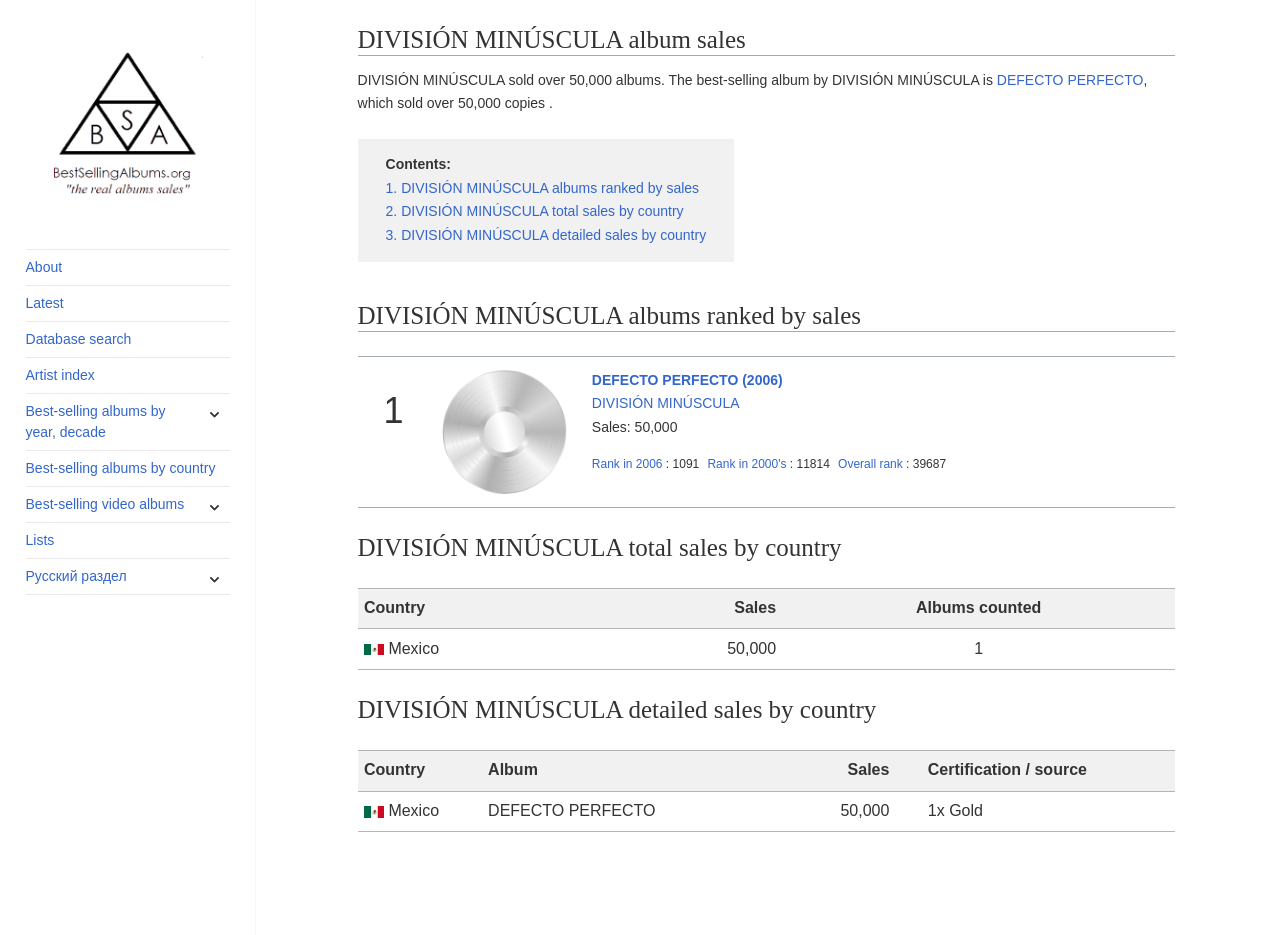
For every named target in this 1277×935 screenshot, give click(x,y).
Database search (79, 339)
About (44, 267)
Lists (40, 540)
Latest (45, 303)
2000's (748, 464)
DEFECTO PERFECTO (1070, 80)
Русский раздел (76, 576)
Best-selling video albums (105, 504)
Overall (870, 464)
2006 (627, 464)
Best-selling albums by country (121, 468)
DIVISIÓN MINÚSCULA (666, 403)
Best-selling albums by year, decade (96, 421)
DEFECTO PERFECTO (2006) (687, 380)
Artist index (60, 375)
